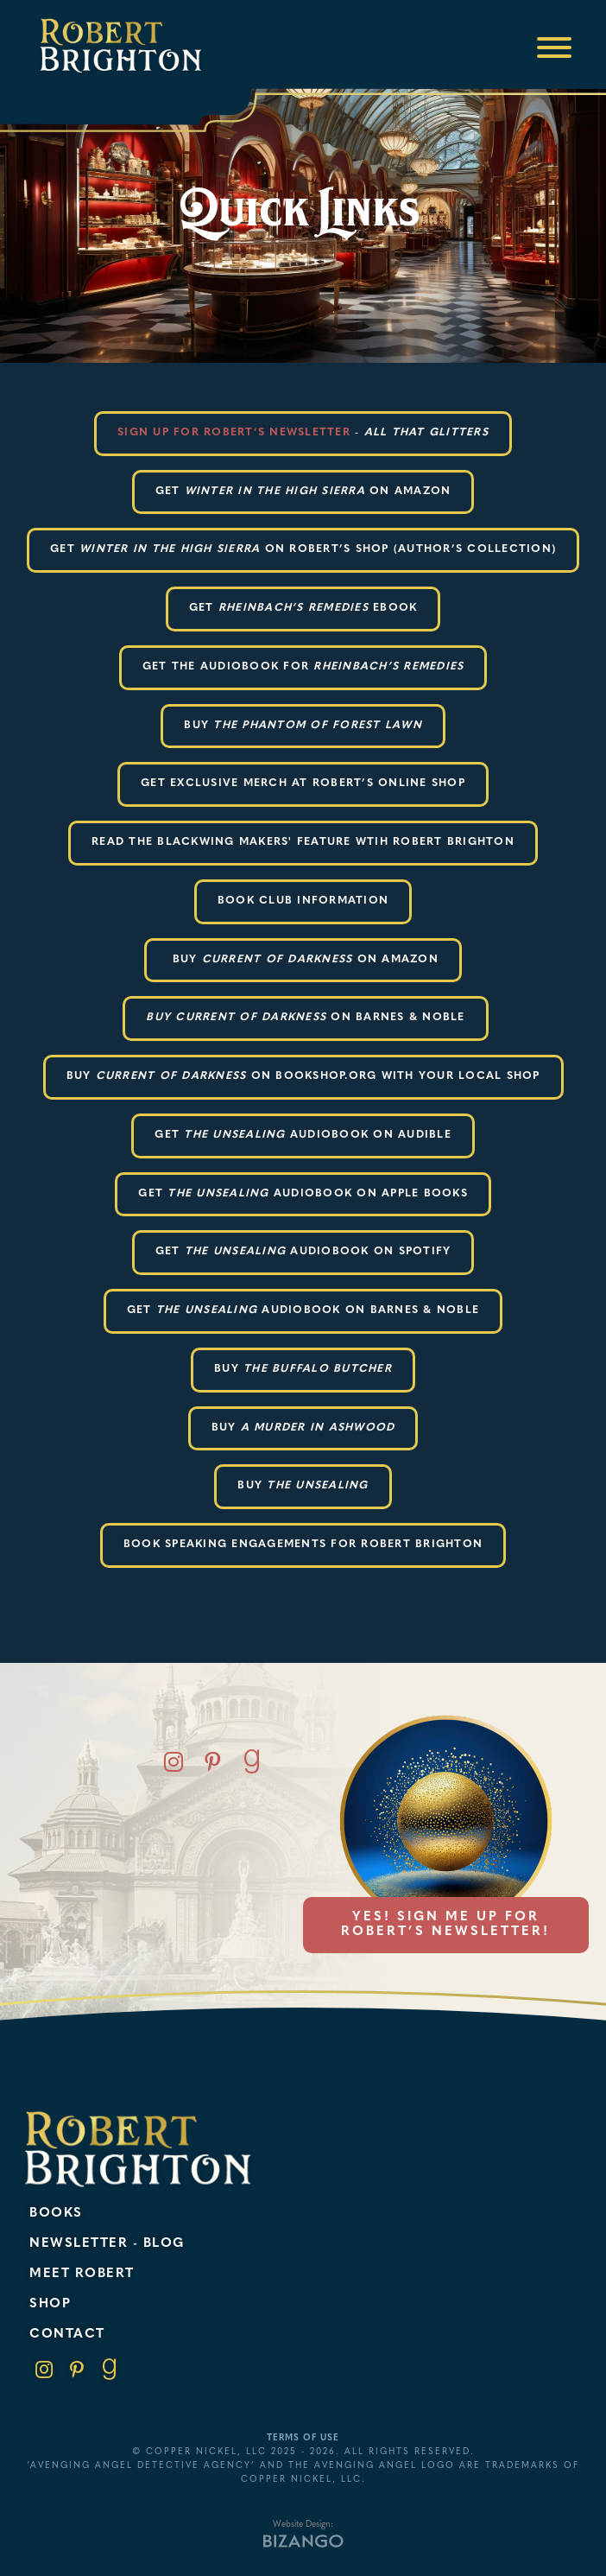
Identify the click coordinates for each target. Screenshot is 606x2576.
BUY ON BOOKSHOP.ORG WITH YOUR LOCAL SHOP (303, 1076)
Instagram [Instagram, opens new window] (174, 1761)
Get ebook (303, 608)
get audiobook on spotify (303, 1252)
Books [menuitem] (56, 2213)
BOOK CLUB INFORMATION (303, 901)
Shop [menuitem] (50, 2304)
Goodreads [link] (109, 2369)
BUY (303, 725)
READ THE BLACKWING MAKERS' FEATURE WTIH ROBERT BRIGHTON (303, 842)
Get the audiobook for (303, 667)
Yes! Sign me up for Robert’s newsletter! (445, 1924)
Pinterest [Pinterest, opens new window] (212, 1761)
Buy (303, 1369)
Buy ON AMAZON (303, 960)
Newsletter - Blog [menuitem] (107, 2243)
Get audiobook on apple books (303, 1194)
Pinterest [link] (76, 2369)
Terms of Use (303, 2438)
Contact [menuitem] (67, 2334)
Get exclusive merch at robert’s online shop (303, 783)
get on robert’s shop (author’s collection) (303, 549)
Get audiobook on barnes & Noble (303, 1310)
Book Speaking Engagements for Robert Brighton (303, 1544)
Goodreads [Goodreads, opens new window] (251, 1761)
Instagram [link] (44, 2369)
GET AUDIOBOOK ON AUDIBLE (303, 1135)
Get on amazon (303, 491)
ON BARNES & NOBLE (305, 1017)
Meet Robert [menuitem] (82, 2274)
